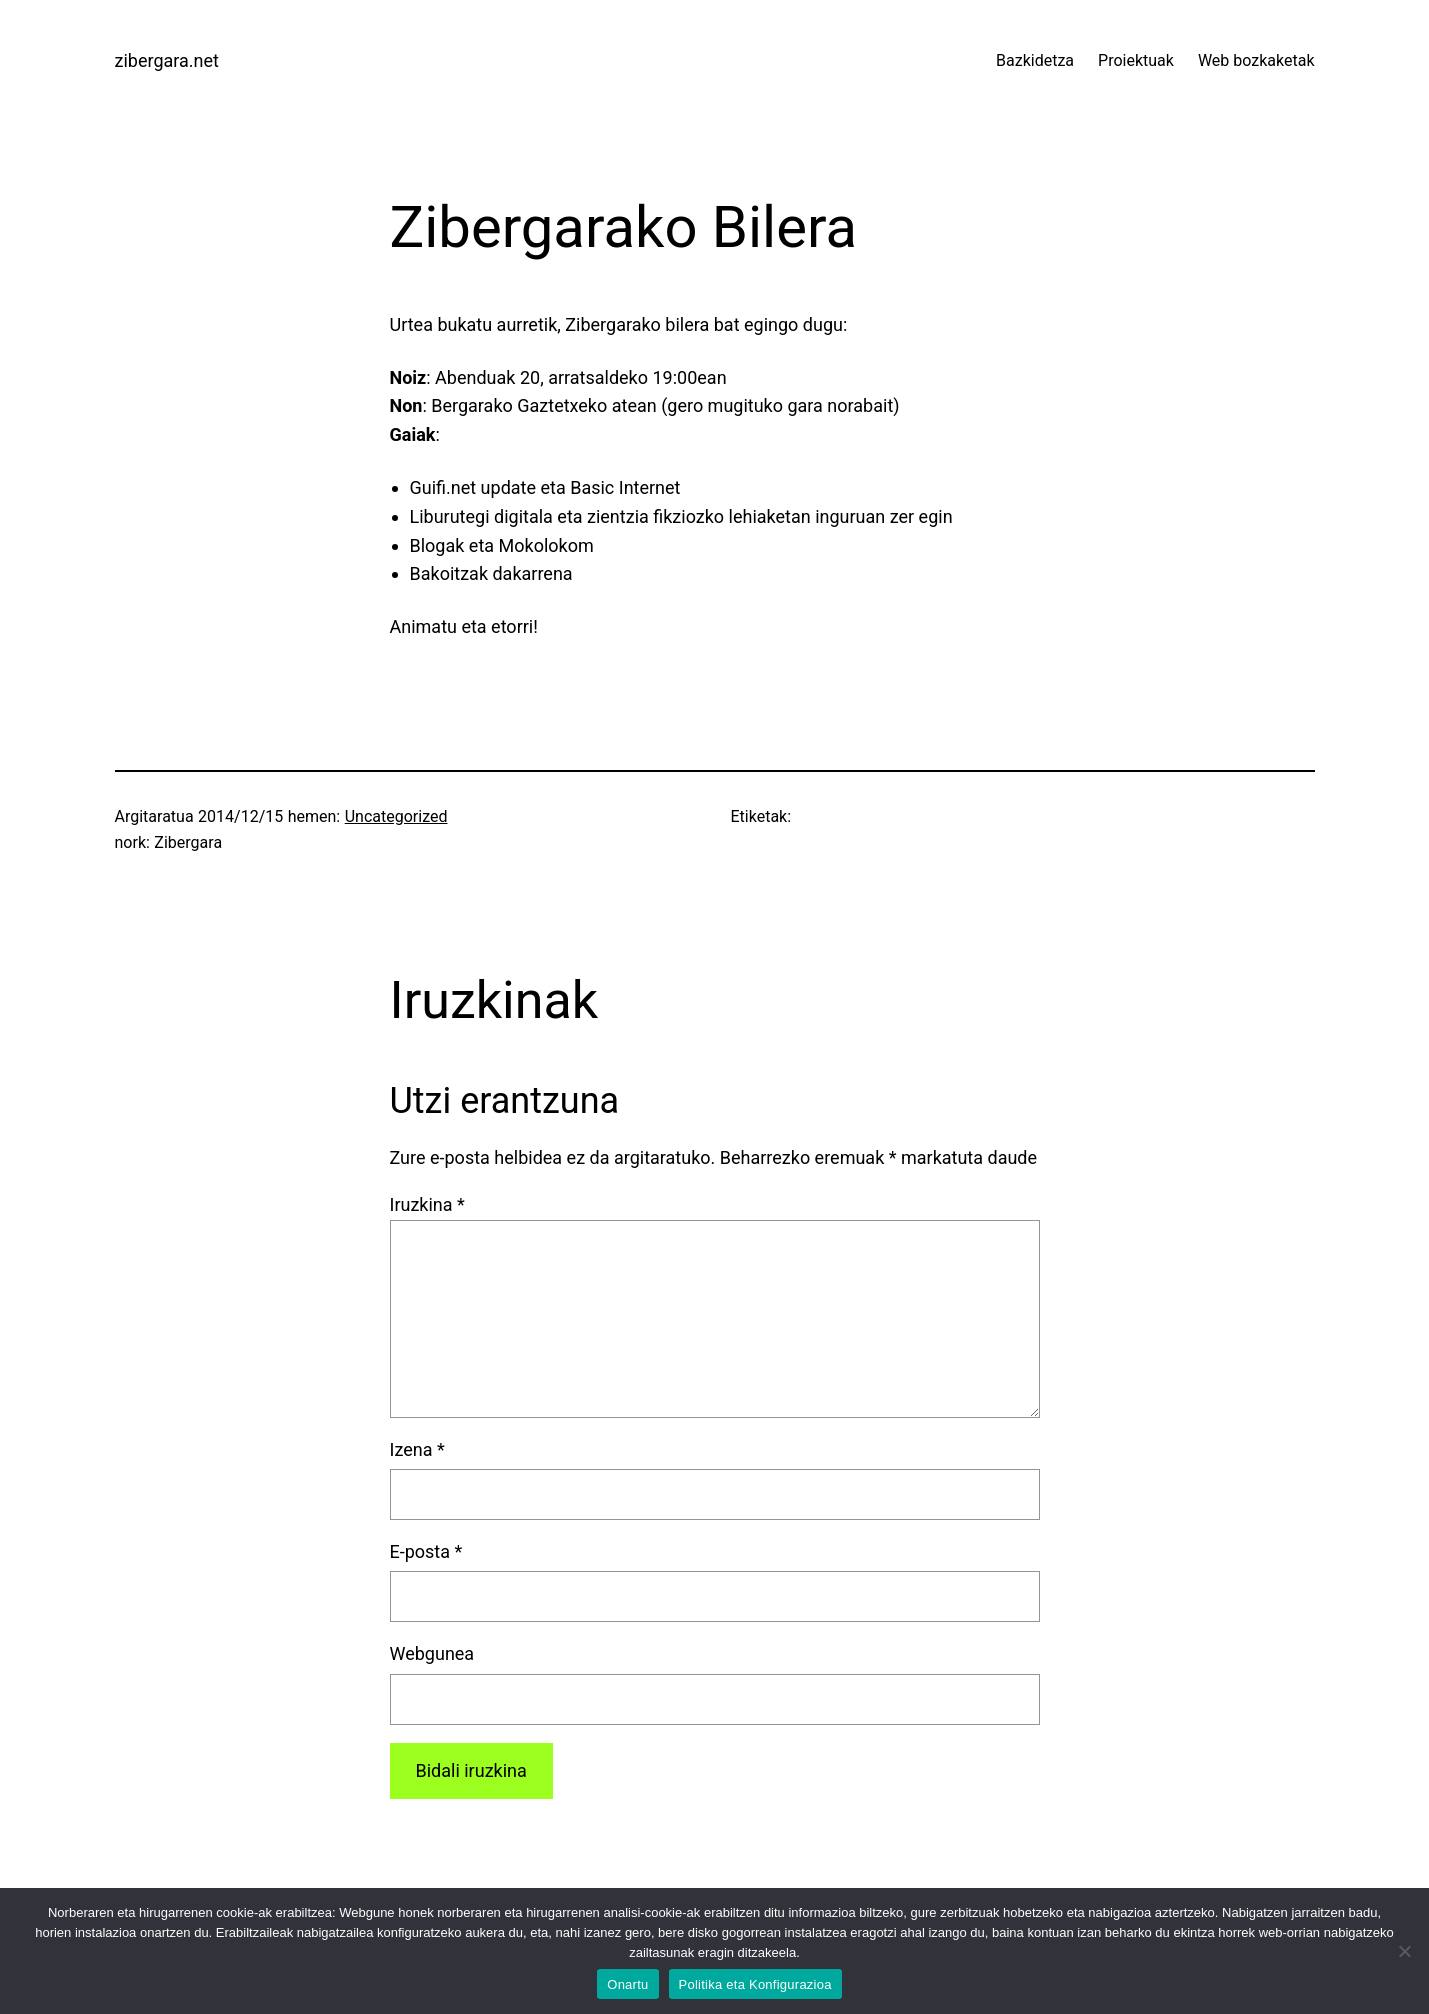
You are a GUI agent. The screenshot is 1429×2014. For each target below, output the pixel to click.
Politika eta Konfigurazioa (755, 1984)
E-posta (426, 1551)
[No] (1404, 1951)
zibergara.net (167, 60)
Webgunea (432, 1653)
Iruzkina (427, 1204)
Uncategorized (396, 816)
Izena (417, 1449)
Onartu (627, 1984)
